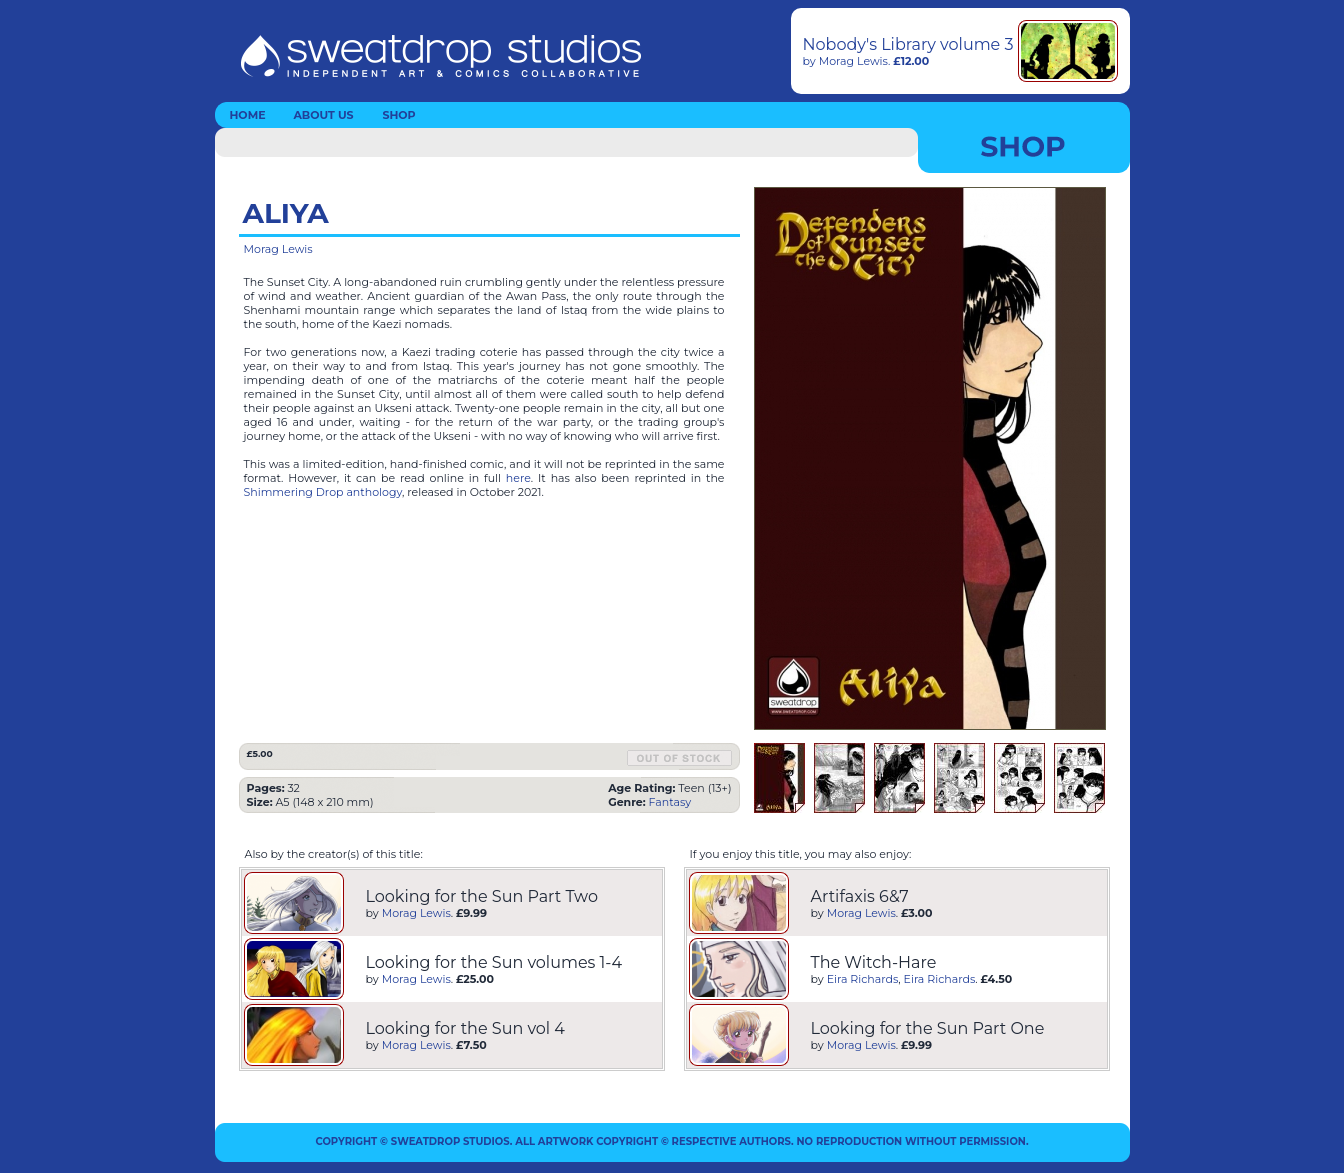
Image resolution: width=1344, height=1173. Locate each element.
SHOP (398, 115)
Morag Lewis (853, 61)
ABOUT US (323, 115)
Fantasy (670, 802)
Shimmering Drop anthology (323, 492)
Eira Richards (863, 979)
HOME (247, 115)
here (518, 478)
